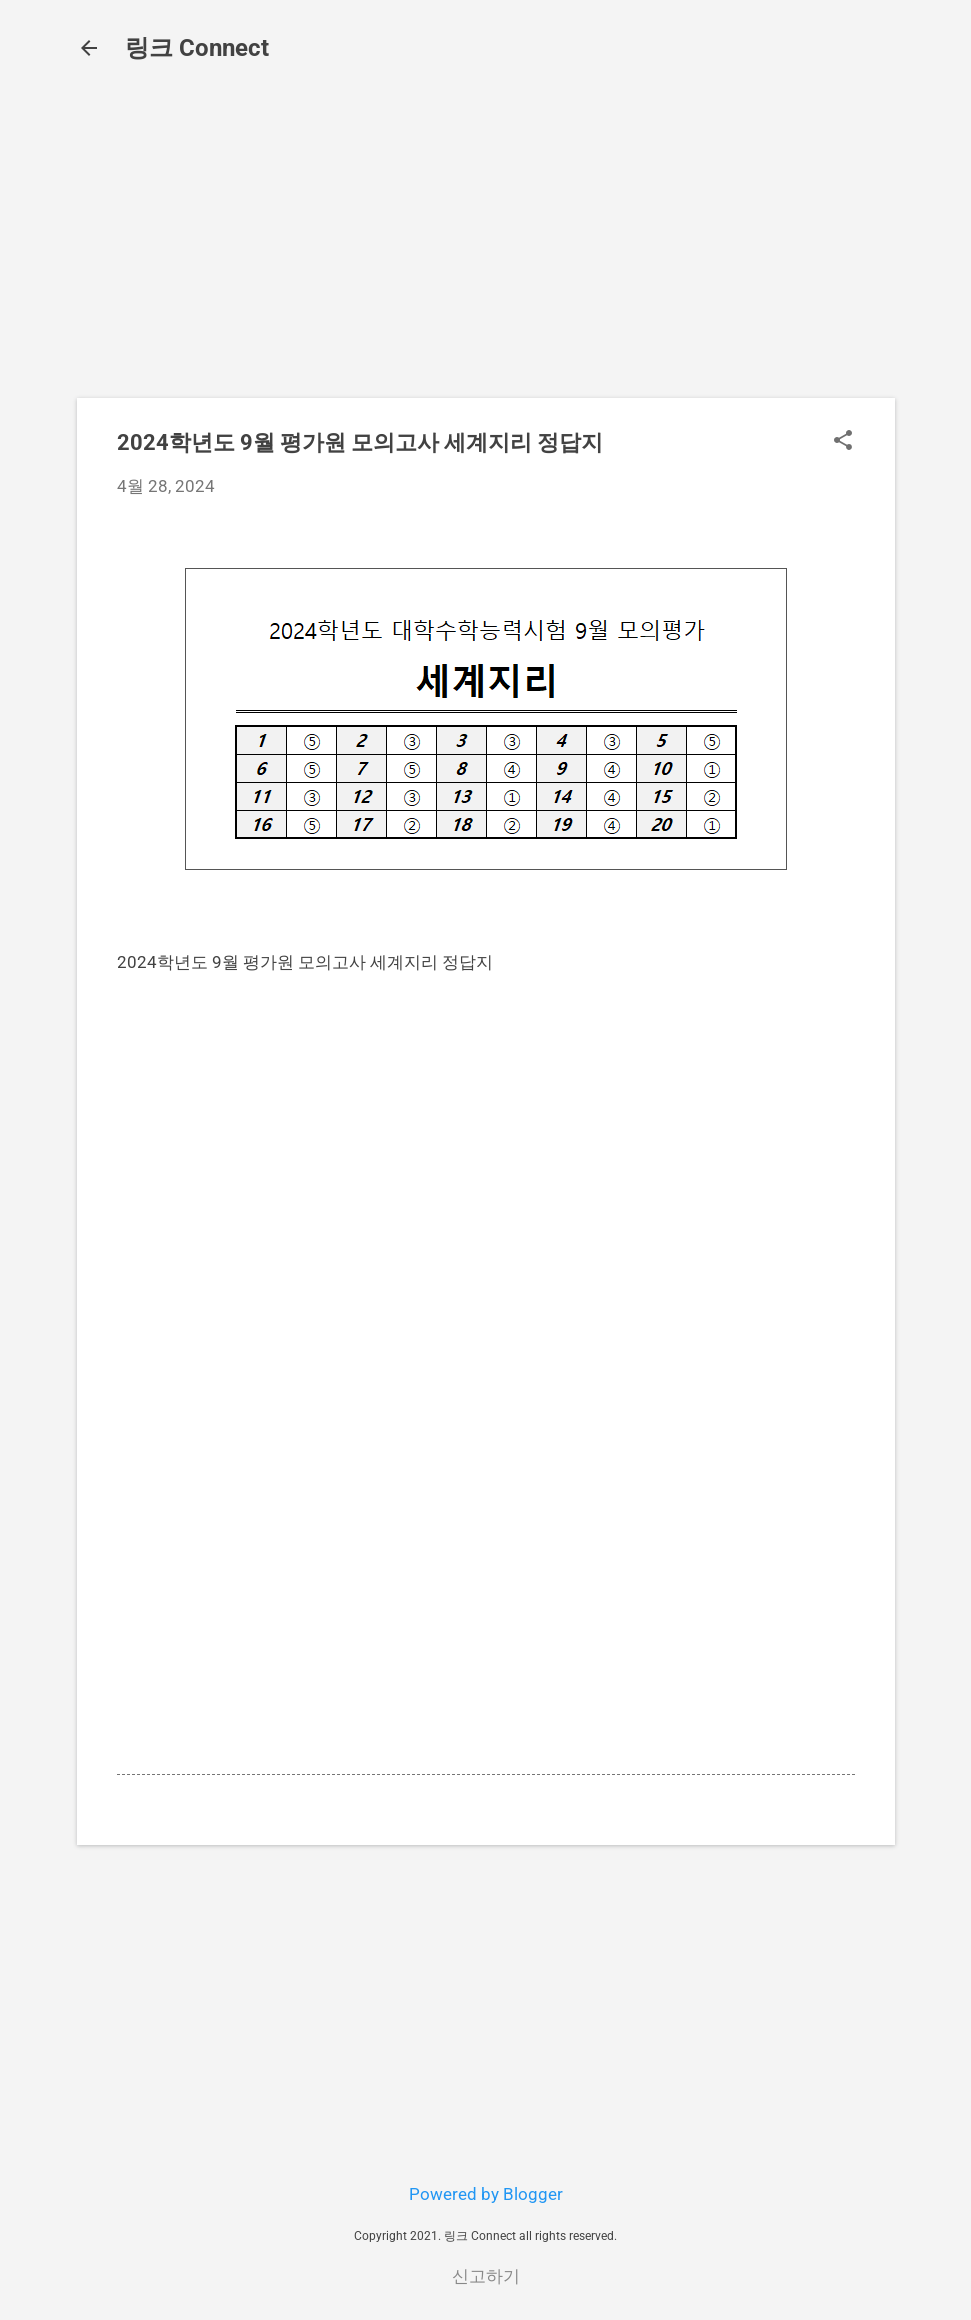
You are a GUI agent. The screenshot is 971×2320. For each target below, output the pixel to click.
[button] (843, 442)
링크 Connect (197, 48)
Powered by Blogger (486, 2194)
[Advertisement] (486, 242)
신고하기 (486, 2276)
